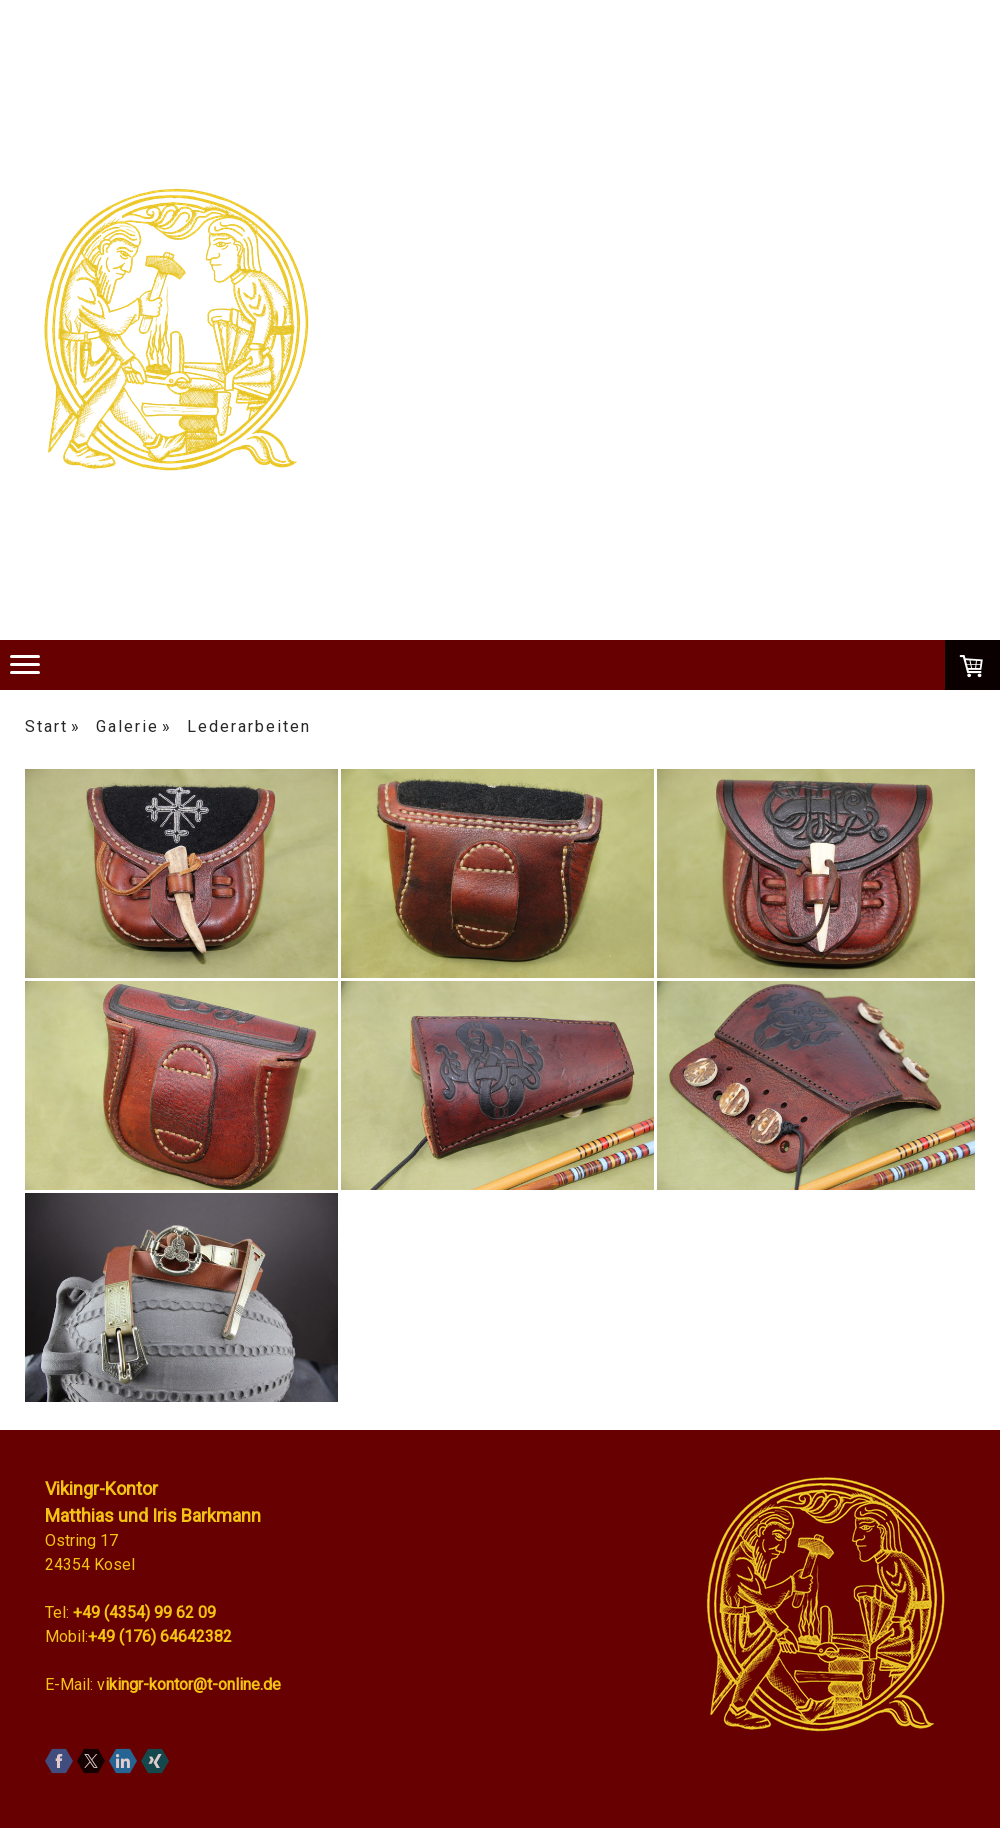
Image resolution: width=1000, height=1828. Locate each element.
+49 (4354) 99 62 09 (144, 1612)
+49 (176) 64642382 (160, 1636)
